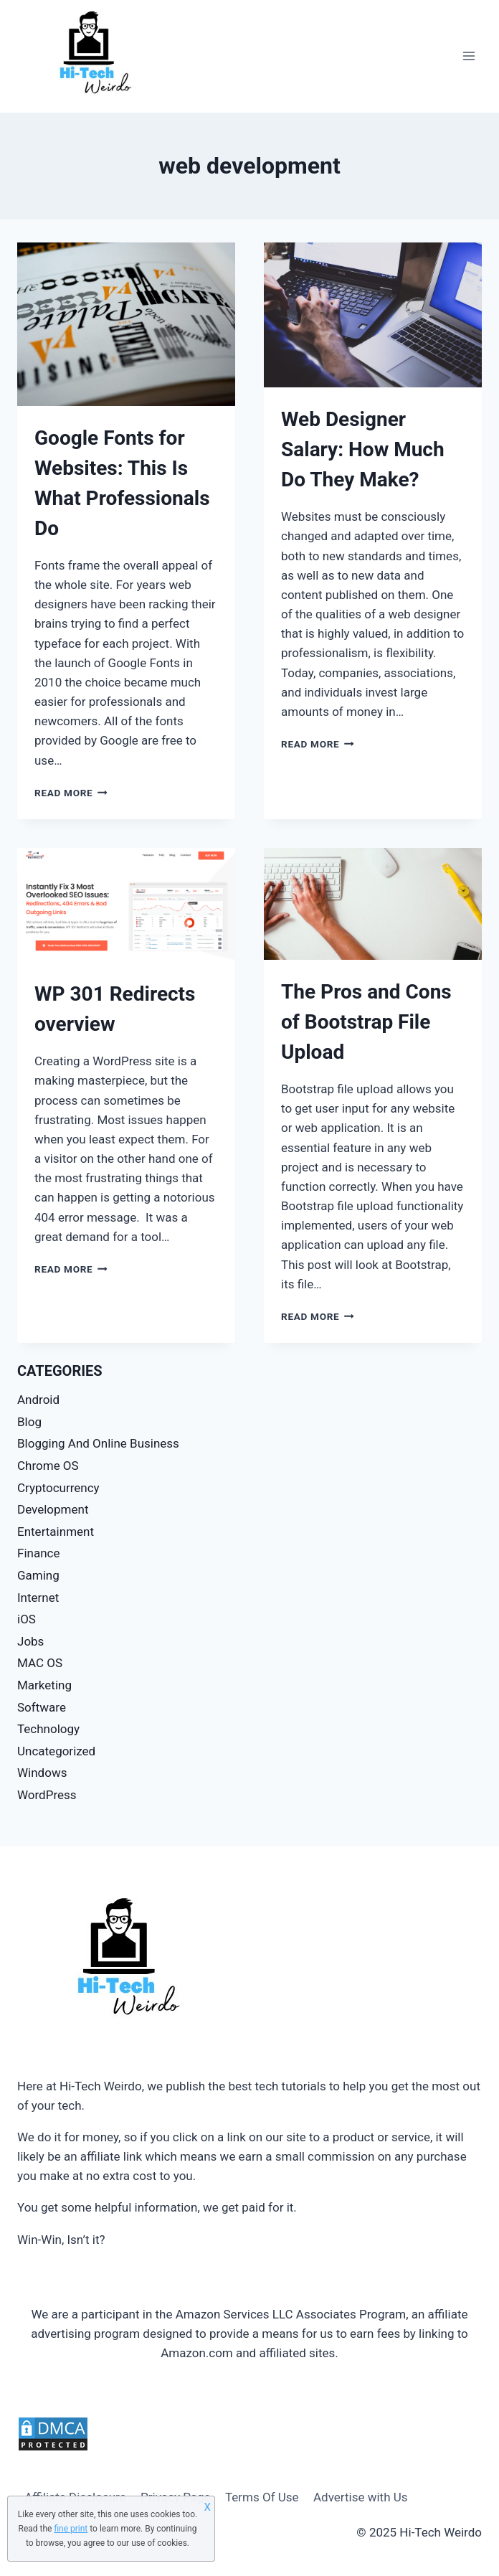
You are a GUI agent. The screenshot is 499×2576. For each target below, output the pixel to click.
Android (38, 1399)
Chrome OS (48, 1465)
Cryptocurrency (58, 1488)
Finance (38, 1553)
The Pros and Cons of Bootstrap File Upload (366, 1022)
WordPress (47, 1795)
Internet (38, 1597)
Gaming (38, 1575)
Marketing (44, 1685)
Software (41, 1707)
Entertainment (55, 1531)
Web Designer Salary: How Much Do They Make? (363, 449)
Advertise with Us (360, 2497)
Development (52, 1509)
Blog (29, 1422)
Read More (71, 792)
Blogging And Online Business (98, 1443)
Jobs (30, 1641)
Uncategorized (56, 1751)
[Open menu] (468, 56)
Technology (48, 1729)
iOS (26, 1619)
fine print (70, 2529)
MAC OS (39, 1663)
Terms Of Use (262, 2497)
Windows (42, 1772)
